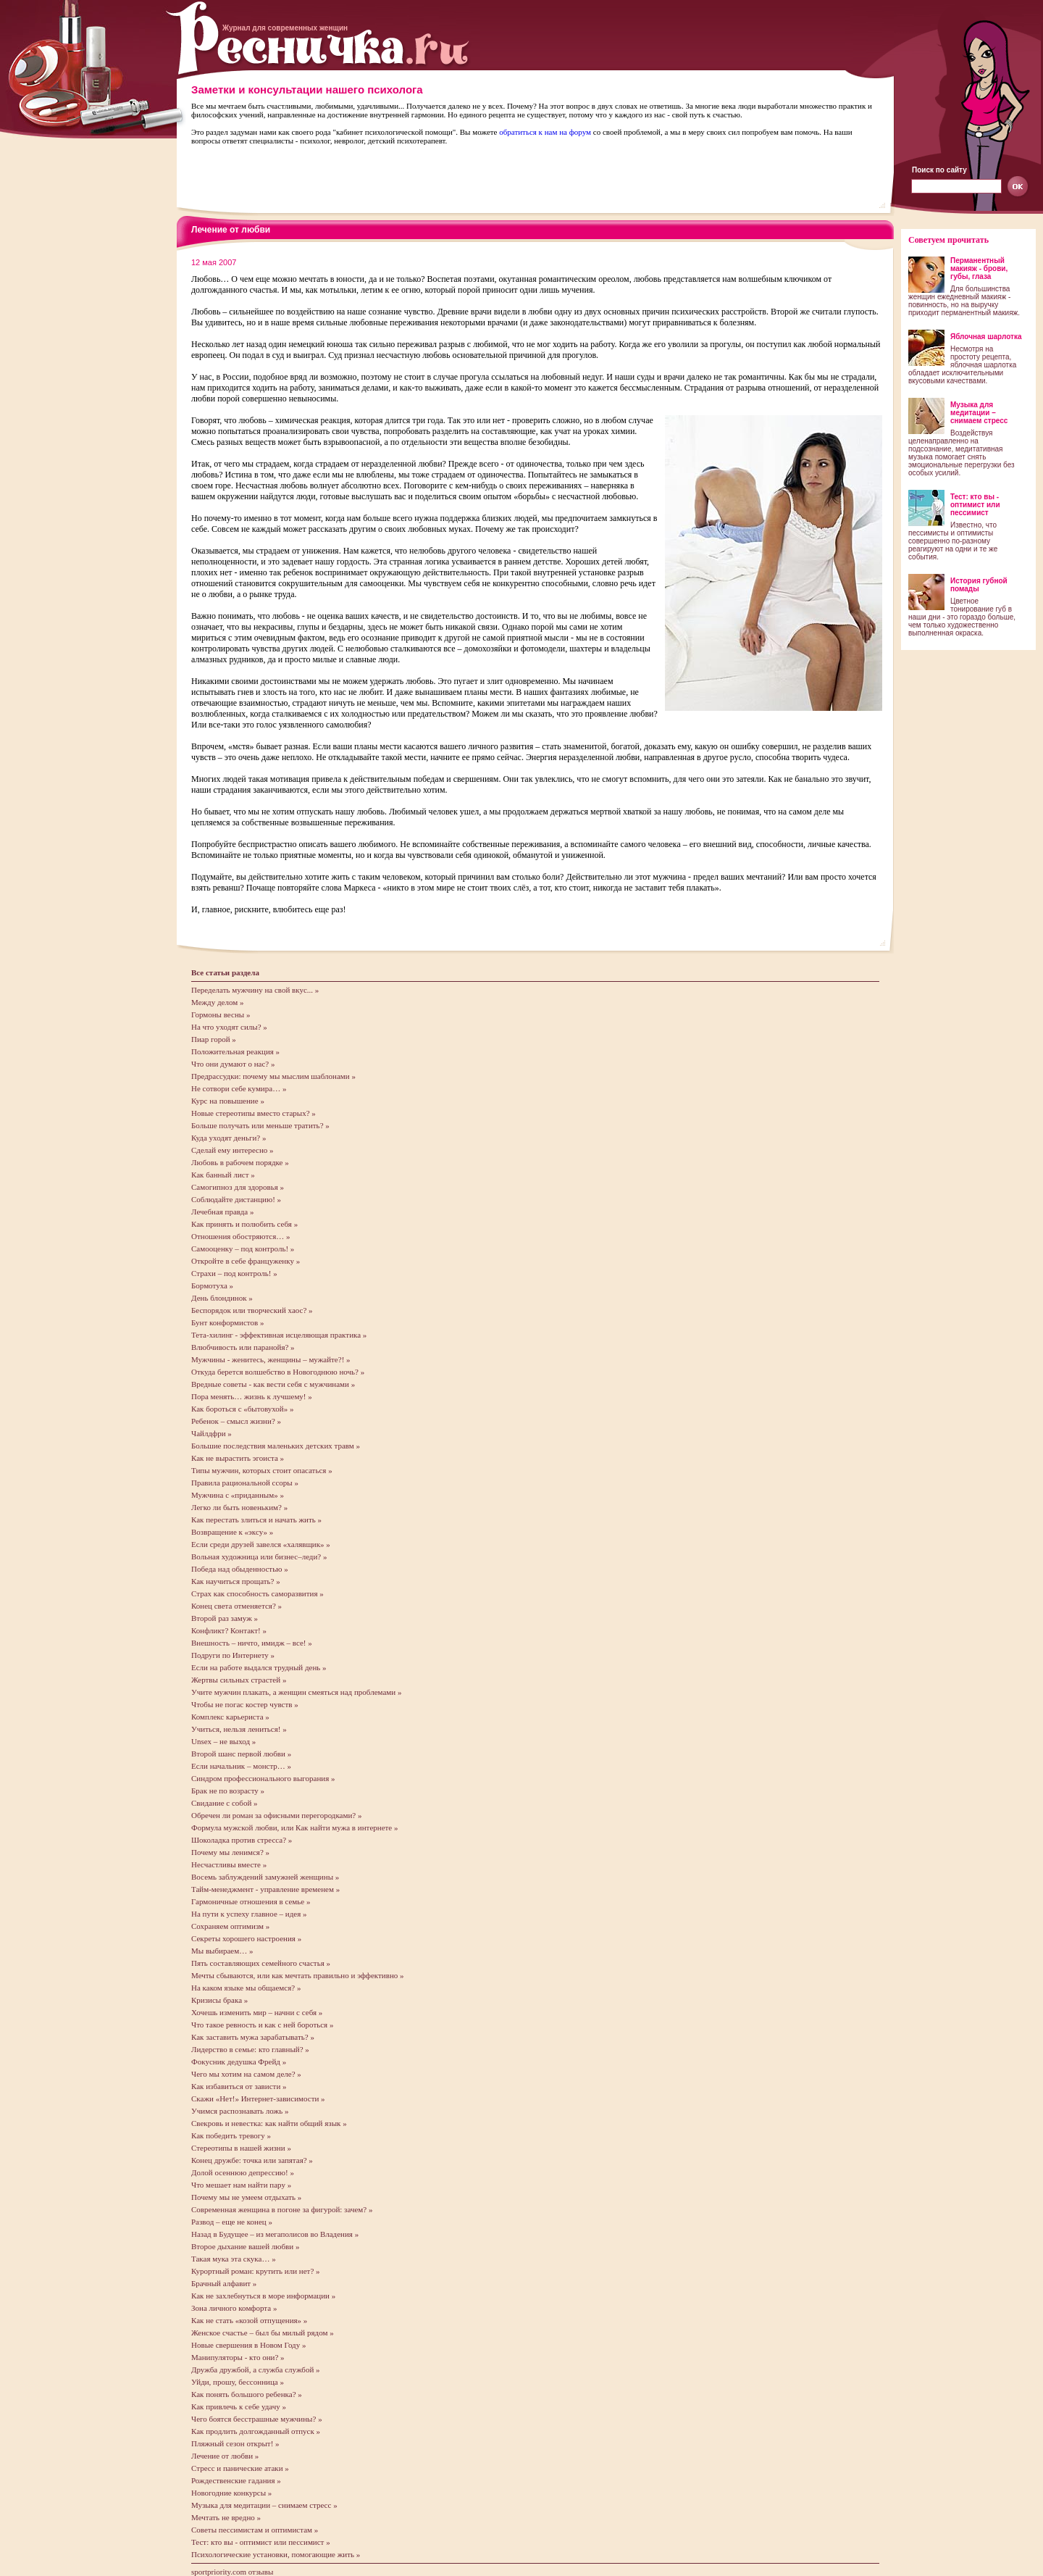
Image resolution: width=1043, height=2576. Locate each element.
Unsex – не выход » (223, 1741)
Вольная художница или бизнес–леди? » (259, 1556)
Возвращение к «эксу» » (232, 1531)
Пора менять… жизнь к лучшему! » (251, 1396)
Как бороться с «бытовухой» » (242, 1408)
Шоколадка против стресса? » (241, 1839)
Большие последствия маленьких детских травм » (275, 1445)
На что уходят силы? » (229, 1026)
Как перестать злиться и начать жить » (256, 1519)
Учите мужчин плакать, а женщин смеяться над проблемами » (296, 1692)
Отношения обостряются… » (240, 1236)
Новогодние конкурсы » (231, 2492)
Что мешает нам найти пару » (241, 2184)
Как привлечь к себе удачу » (238, 2406)
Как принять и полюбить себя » (244, 1224)
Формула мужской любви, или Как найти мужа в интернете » (294, 1827)
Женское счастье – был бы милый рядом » (262, 2332)
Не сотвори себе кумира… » (238, 1088)
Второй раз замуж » (224, 1618)
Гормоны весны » (220, 1014)
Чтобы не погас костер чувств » (244, 1704)
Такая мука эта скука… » (233, 2258)
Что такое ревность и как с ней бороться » (262, 2024)
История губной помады (979, 585)
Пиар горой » (213, 1039)
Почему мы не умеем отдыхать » (246, 2197)
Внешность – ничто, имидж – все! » (251, 1642)
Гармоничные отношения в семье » (250, 1901)
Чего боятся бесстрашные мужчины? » (256, 2418)
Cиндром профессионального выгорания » (263, 1778)
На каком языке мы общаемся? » (246, 1987)
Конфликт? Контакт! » (229, 1630)
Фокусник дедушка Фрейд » (238, 2061)
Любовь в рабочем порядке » (240, 1162)
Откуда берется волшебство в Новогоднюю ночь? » (277, 1371)
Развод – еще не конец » (231, 2221)
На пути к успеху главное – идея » (248, 1913)
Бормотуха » (212, 1285)
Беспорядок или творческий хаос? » (252, 1310)
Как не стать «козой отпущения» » (249, 2320)
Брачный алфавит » (223, 2283)
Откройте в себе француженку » (245, 1260)
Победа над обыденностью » (239, 1568)
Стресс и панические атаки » (240, 2468)
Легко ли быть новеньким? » (239, 1507)
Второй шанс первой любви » (241, 1753)
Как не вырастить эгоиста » (237, 1458)
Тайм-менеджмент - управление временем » (265, 1889)
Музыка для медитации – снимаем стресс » (264, 2505)
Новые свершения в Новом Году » (248, 2345)
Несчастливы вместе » (229, 1864)
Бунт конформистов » (227, 1322)
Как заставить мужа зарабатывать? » (252, 2037)
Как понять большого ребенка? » (246, 2394)
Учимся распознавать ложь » (239, 2110)
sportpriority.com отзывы (232, 2571)
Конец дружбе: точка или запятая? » (252, 2160)
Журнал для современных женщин (285, 28)
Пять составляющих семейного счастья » (260, 1963)
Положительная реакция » (235, 1051)
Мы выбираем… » (222, 1950)
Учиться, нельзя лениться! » (239, 1729)
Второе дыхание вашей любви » (245, 2246)
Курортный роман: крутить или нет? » (255, 2271)
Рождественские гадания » (236, 2480)
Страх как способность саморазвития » (257, 1593)
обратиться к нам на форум (545, 132)
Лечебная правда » (222, 1211)
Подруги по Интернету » (233, 1655)
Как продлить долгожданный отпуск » (255, 2431)
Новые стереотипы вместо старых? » (253, 1113)
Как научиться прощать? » (235, 1581)
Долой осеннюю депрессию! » (242, 2172)
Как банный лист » (223, 1174)
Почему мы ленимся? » (230, 1852)
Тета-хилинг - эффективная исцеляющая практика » (278, 1334)
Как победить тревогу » (231, 2135)
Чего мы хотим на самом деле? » (246, 2073)
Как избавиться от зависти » (239, 2086)
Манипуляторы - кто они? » (238, 2357)
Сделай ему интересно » (232, 1150)
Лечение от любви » (225, 2455)
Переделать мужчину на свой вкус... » (255, 989)
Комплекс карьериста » (230, 1716)
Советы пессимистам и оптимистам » (254, 2529)
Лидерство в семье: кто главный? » (250, 2049)
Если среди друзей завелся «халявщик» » (260, 1544)
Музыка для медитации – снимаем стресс (979, 413)
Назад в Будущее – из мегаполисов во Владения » (275, 2234)
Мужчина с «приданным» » (237, 1495)
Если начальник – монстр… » (241, 1766)
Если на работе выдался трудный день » (259, 1667)
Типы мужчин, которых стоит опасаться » (261, 1470)
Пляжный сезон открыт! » (235, 2443)
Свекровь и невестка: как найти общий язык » (269, 2123)
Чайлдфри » (211, 1433)
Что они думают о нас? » (233, 1063)
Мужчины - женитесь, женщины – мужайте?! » (271, 1359)
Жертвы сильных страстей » (238, 1679)
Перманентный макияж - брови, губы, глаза (979, 268)
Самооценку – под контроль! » (242, 1248)
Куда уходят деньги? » (228, 1137)
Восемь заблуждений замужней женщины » (265, 1876)
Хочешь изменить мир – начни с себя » (256, 2012)
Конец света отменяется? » (236, 1605)
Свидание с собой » (224, 1802)
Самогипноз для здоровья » (237, 1187)
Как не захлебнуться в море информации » (263, 2295)
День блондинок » (222, 1297)
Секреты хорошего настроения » (246, 1938)
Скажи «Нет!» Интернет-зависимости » (258, 2098)
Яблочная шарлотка (986, 337)
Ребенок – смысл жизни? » (236, 1421)
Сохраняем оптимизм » (230, 1926)
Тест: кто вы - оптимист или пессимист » (260, 2542)
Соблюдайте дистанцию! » (236, 1199)
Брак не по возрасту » (227, 1790)
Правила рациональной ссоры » (244, 1482)
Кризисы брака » (219, 2000)
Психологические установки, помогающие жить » (275, 2554)
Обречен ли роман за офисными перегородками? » (276, 1815)
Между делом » (217, 1002)
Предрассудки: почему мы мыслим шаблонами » (273, 1076)
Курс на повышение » (227, 1100)
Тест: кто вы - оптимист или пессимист (975, 505)
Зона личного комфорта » (234, 2308)
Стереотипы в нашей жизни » (241, 2147)
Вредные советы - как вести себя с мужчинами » (273, 1384)
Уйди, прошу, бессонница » (237, 2381)
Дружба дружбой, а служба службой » (255, 2369)
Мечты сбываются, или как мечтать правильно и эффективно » (297, 1975)
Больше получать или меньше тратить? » (260, 1125)
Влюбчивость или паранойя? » (243, 1347)
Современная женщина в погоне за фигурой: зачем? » (281, 2209)
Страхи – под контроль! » (234, 1273)
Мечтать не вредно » (226, 2517)
